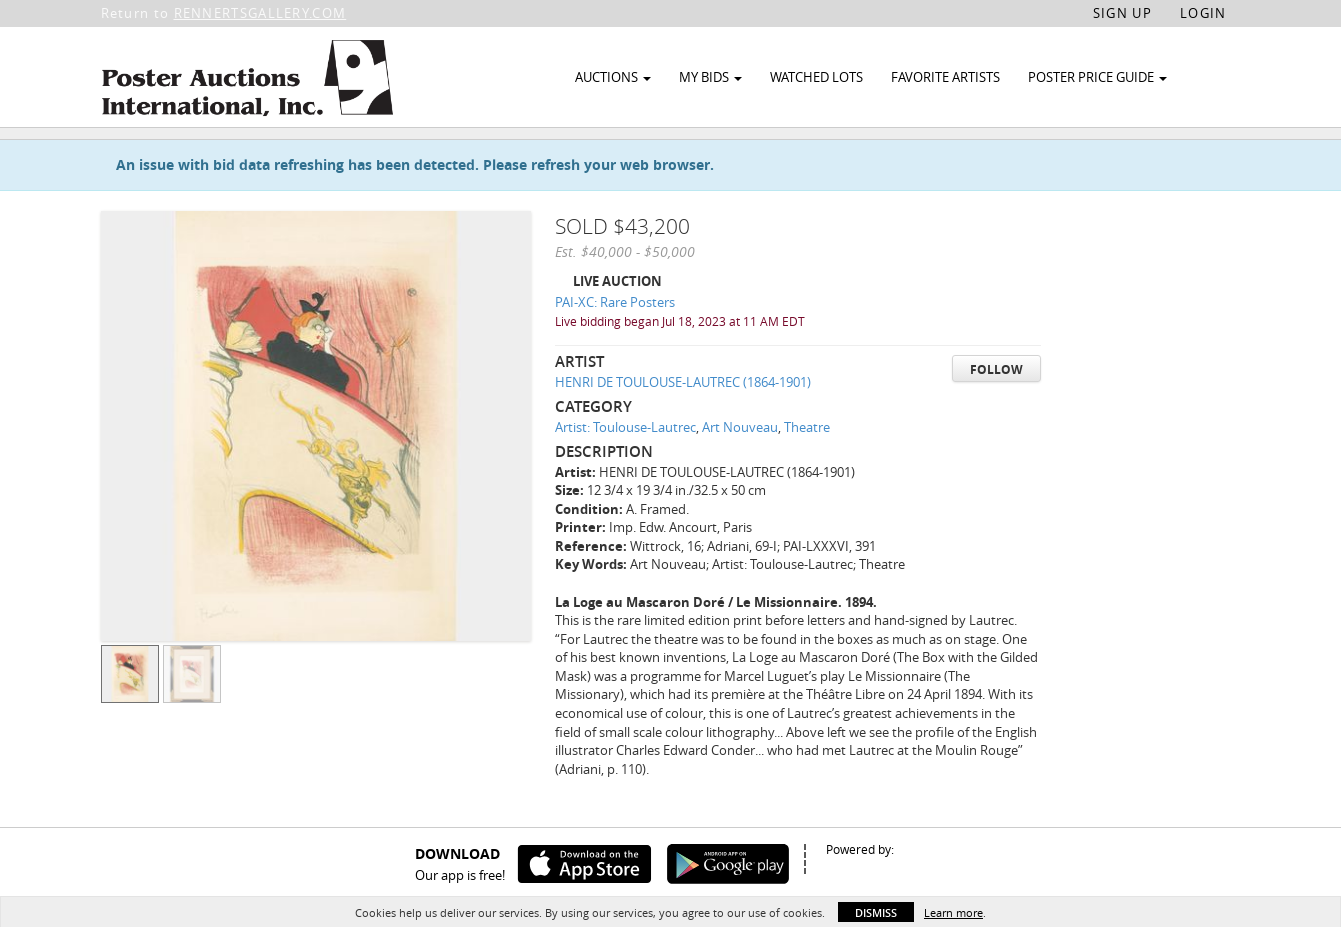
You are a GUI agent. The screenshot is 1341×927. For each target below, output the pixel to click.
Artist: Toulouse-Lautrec (625, 476)
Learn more (953, 912)
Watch (1133, 158)
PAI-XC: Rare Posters (615, 351)
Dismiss (876, 912)
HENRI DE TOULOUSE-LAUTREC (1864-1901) (683, 431)
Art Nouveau (740, 476)
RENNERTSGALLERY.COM (260, 13)
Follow (996, 418)
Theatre (807, 476)
